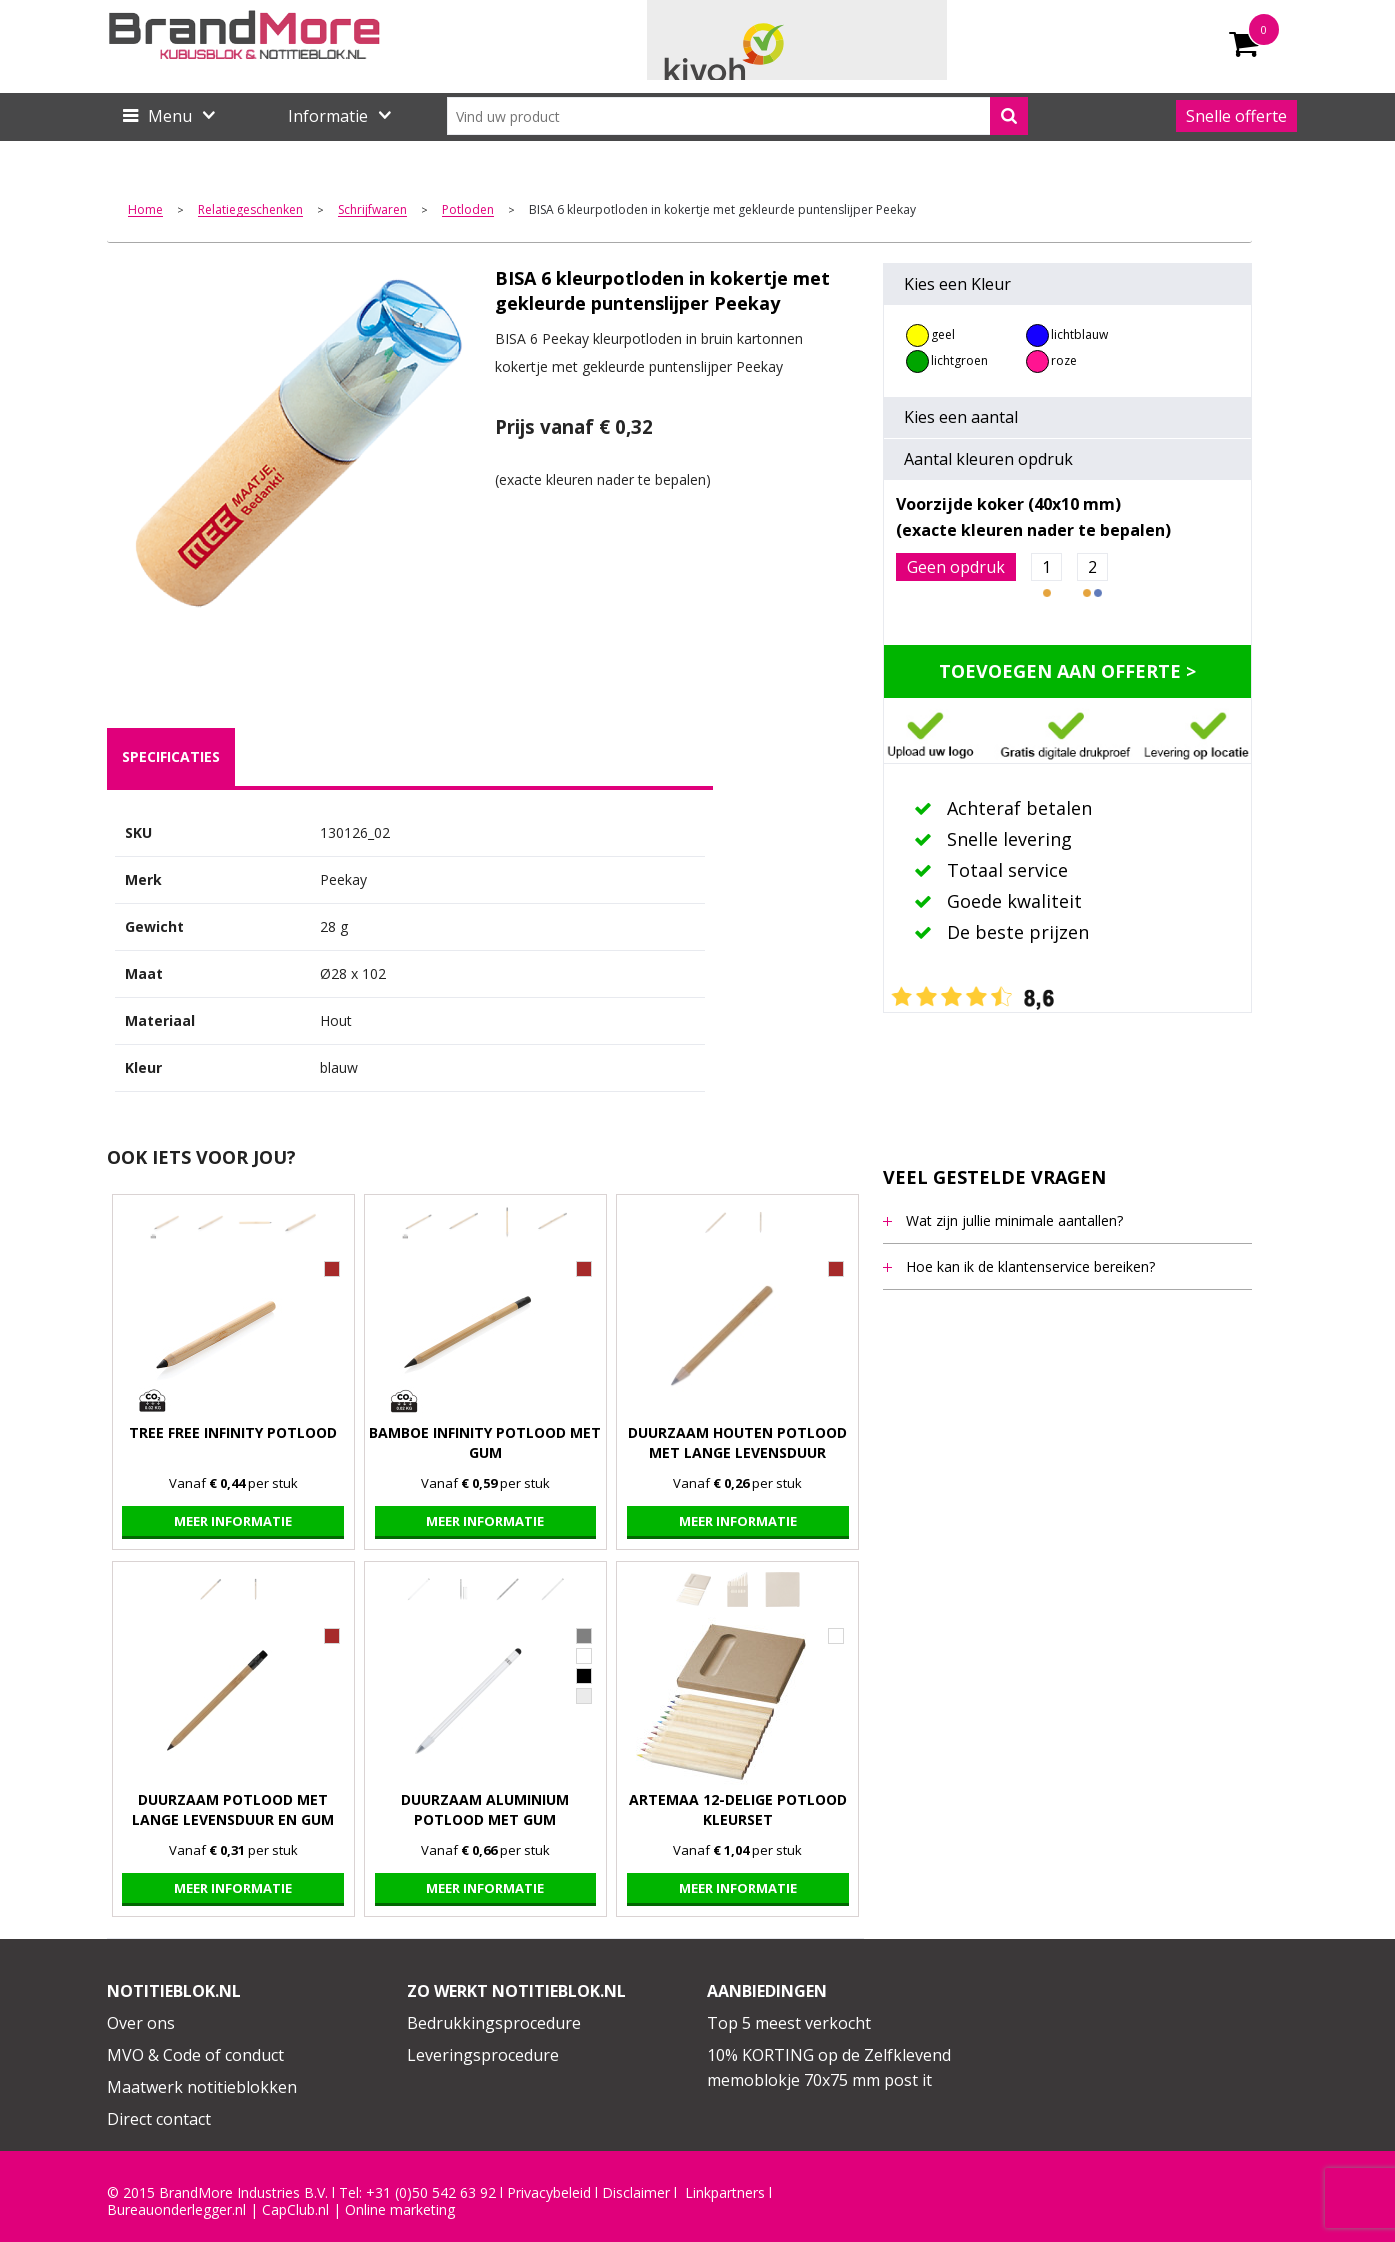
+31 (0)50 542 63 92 (431, 2193)
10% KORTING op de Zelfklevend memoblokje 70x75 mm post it (829, 2068)
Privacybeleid (549, 2193)
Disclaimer (636, 2193)
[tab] (171, 757)
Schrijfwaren (372, 210)
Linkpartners (725, 2193)
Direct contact (159, 2119)
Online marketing (400, 2210)
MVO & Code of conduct (195, 2055)
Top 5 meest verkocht (789, 2023)
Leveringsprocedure (483, 2055)
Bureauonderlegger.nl (176, 2210)
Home (145, 210)
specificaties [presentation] (171, 756)
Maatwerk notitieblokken (202, 2087)
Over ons (141, 2023)
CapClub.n (294, 2210)
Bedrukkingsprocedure (494, 2023)
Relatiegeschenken (250, 210)
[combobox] (737, 116)
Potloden (468, 210)
